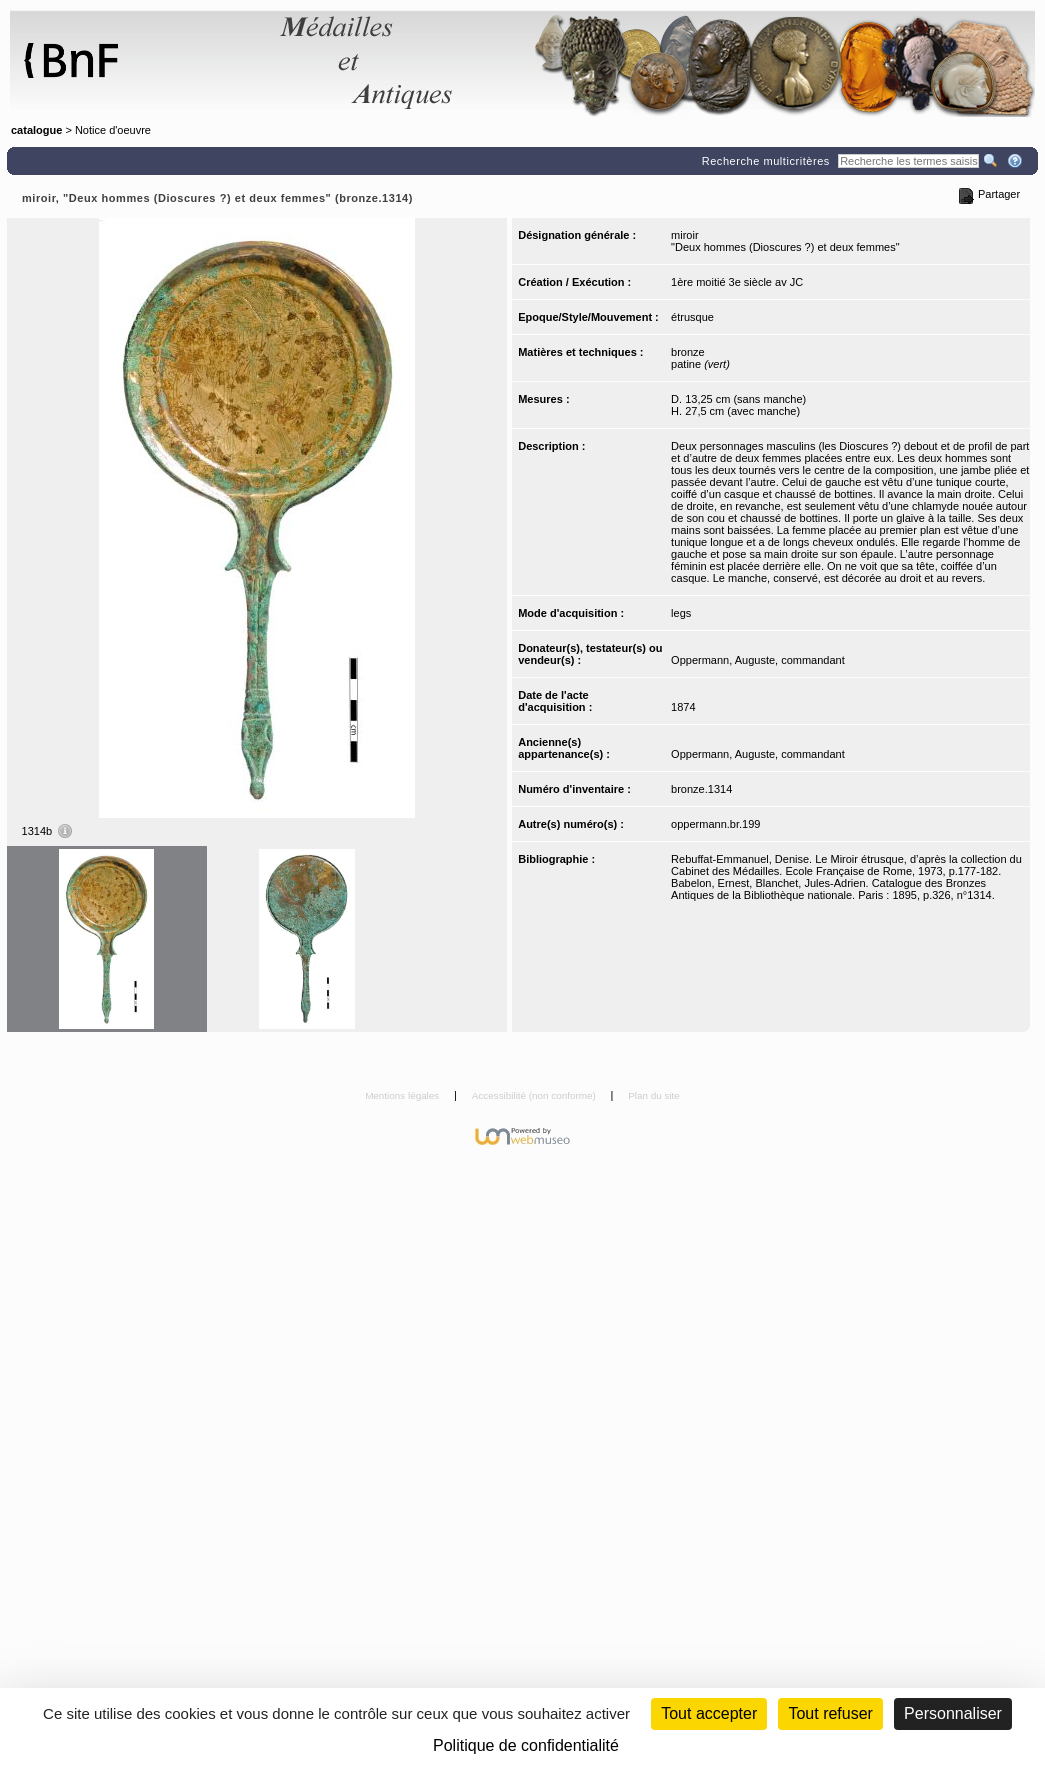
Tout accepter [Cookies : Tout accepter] (709, 1713)
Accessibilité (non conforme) (535, 1095)
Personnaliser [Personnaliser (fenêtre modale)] (953, 1713)
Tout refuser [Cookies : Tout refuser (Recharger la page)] (830, 1713)
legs (681, 613)
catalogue (36, 130)
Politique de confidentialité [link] (526, 1745)
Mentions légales (403, 1095)
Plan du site (654, 1095)
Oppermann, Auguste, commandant (758, 660)
